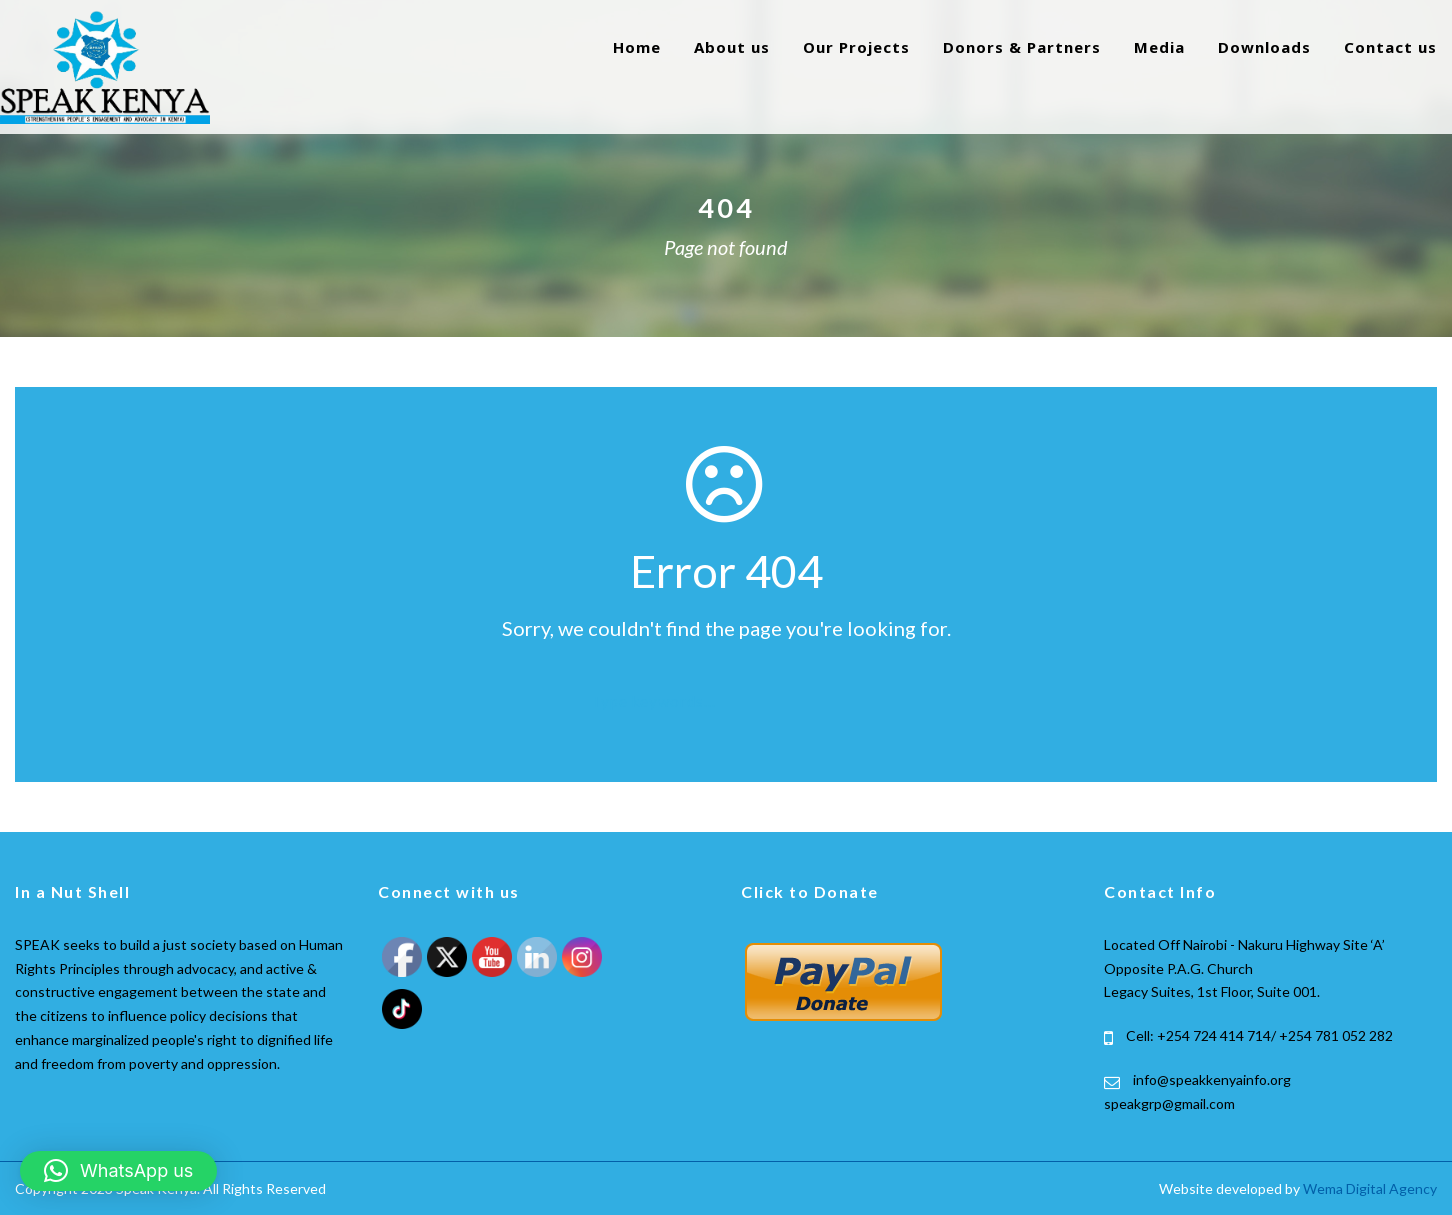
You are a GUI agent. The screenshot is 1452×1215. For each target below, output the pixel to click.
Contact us (1390, 47)
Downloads (1264, 47)
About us (732, 47)
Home (637, 47)
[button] (118, 1171)
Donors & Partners (1022, 47)
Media (1159, 47)
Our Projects (856, 47)
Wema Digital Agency (1370, 1188)
